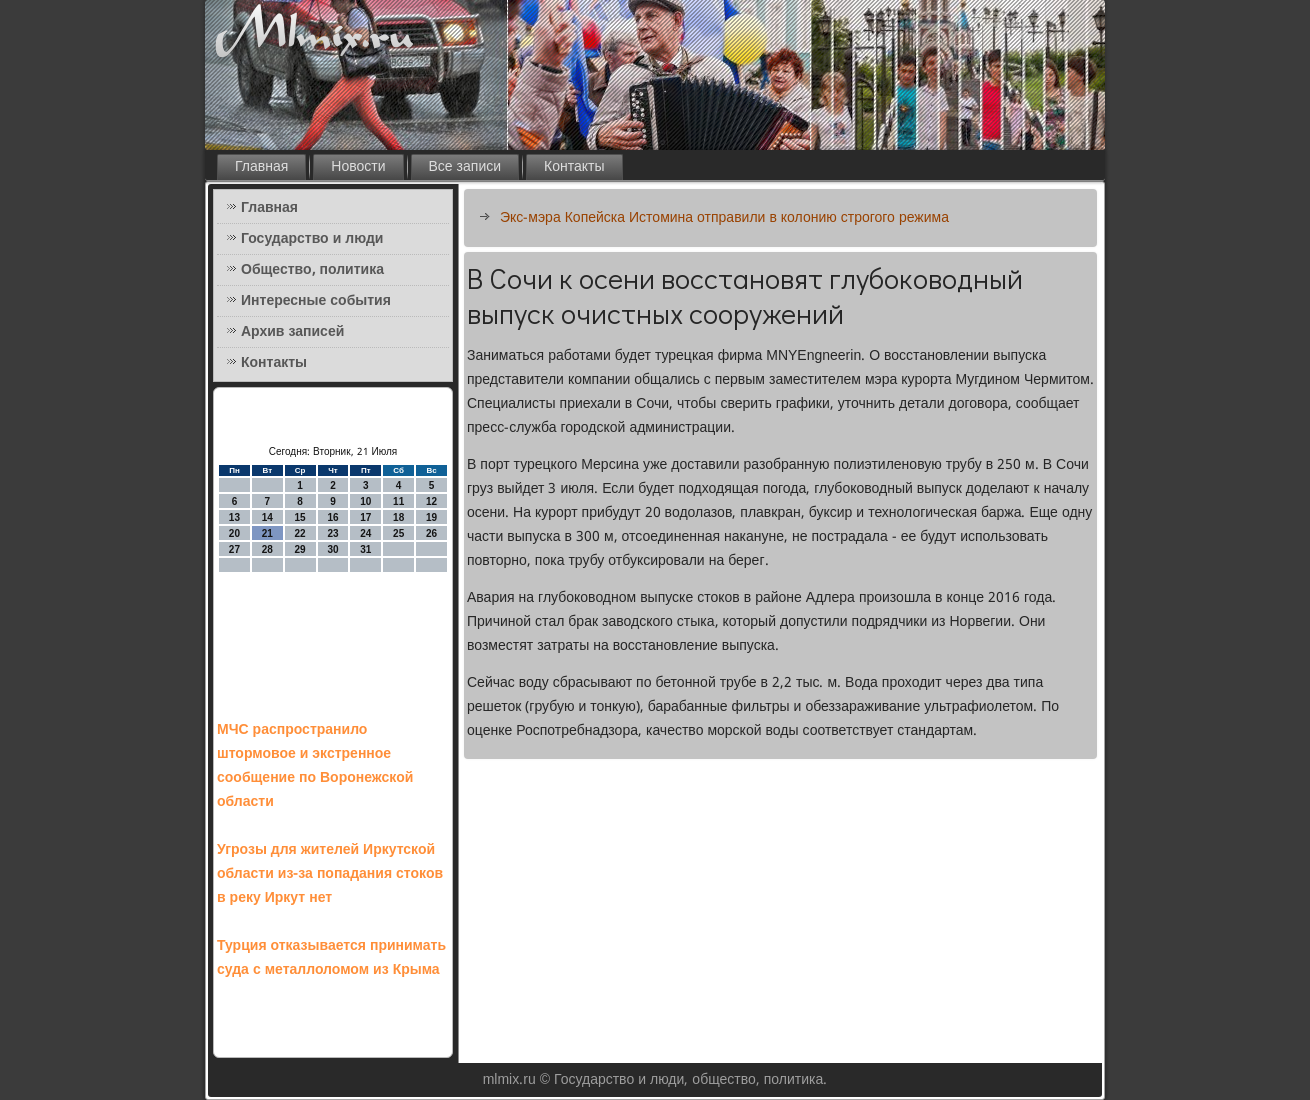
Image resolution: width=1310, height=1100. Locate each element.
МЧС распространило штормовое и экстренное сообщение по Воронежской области (315, 766)
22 (300, 533)
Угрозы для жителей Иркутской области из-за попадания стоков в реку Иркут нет (330, 874)
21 (267, 533)
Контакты (574, 167)
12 (431, 501)
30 (332, 549)
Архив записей (292, 332)
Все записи (465, 167)
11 (398, 501)
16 (332, 517)
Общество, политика (312, 270)
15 (300, 517)
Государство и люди (312, 239)
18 (398, 517)
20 (234, 533)
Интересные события (316, 301)
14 (267, 517)
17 (365, 517)
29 (300, 549)
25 (398, 533)
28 (267, 549)
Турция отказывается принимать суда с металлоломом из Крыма (331, 958)
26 (431, 533)
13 (234, 517)
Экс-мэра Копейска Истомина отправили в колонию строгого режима (724, 218)
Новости (358, 167)
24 (365, 533)
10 (365, 501)
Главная (261, 167)
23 (332, 533)
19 (431, 517)
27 (234, 549)
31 (365, 549)
